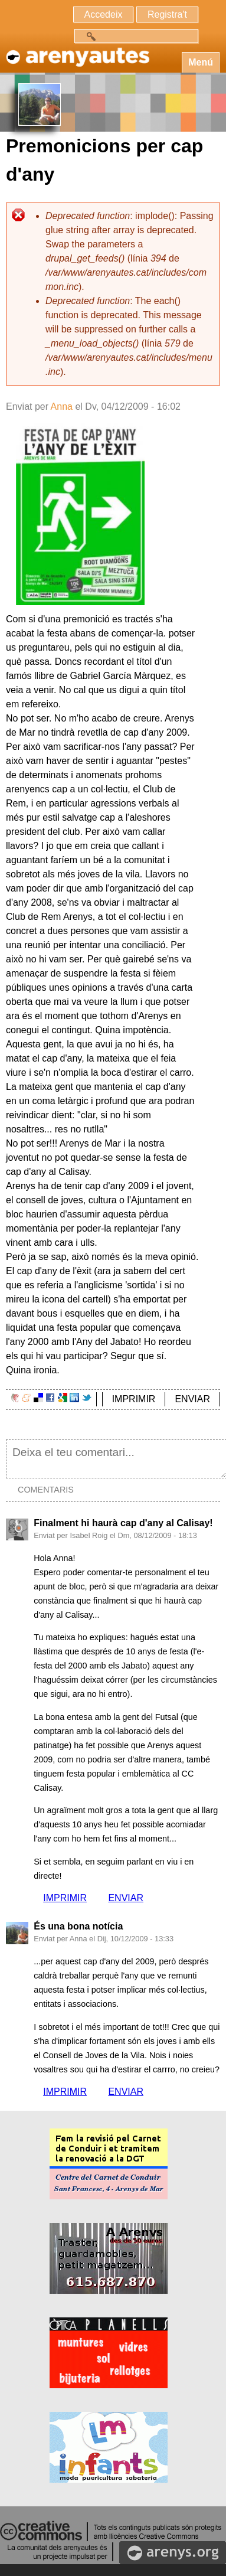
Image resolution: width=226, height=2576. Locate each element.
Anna (62, 406)
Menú (200, 62)
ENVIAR (192, 1399)
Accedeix (103, 14)
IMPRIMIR (134, 1399)
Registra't (167, 14)
